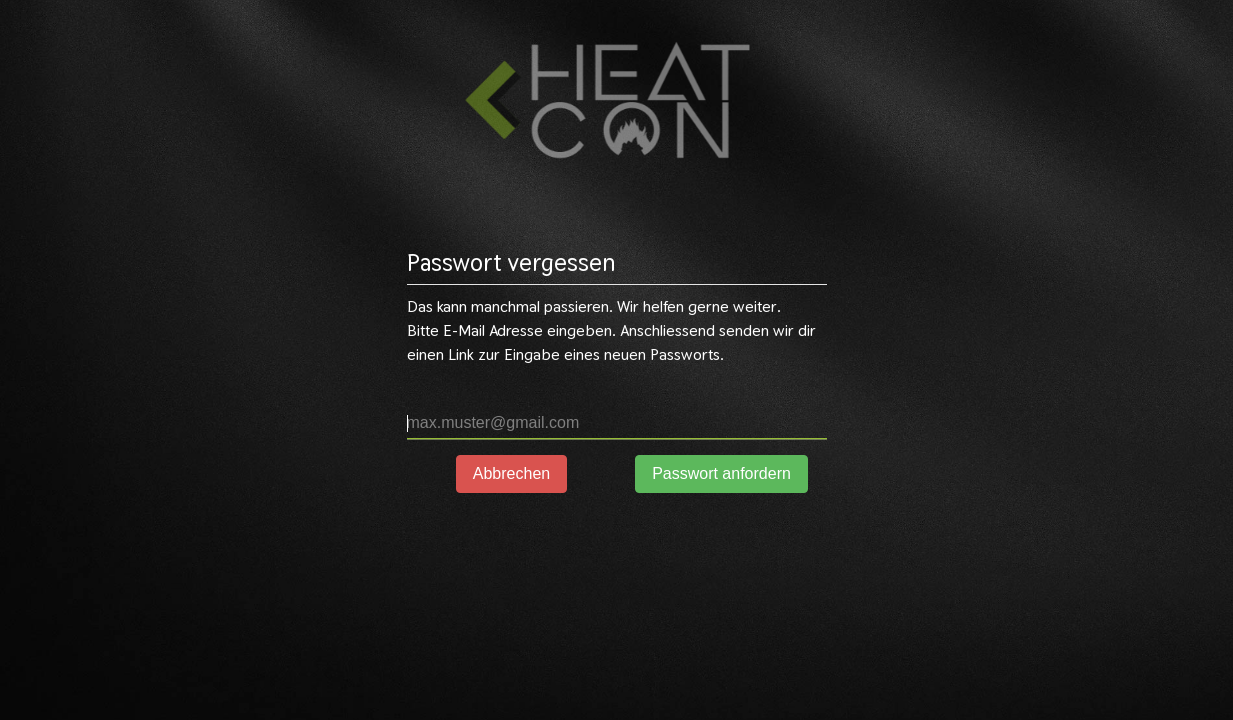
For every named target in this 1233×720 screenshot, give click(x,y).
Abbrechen (511, 473)
